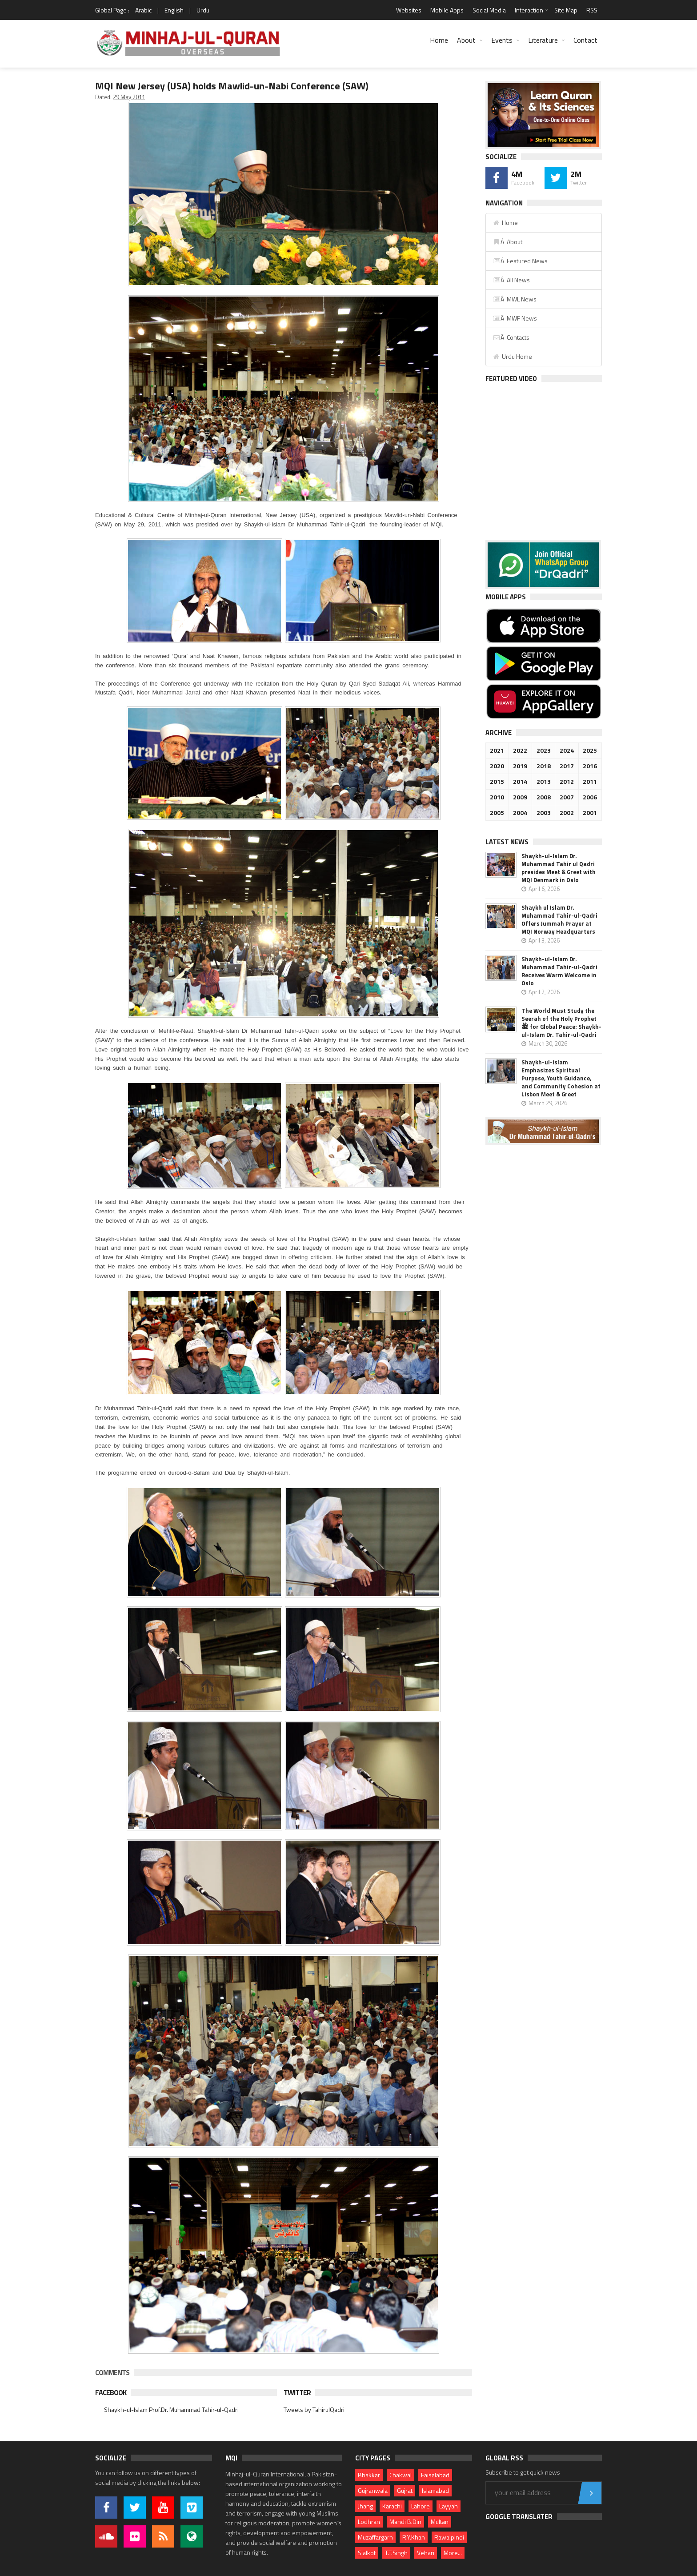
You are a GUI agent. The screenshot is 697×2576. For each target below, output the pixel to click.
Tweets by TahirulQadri (314, 2409)
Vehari (425, 2552)
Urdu (202, 10)
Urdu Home (512, 356)
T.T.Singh (396, 2552)
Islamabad (435, 2490)
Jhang (365, 2506)
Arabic (143, 10)
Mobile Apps (447, 10)
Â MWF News (515, 318)
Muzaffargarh (375, 2537)
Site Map (565, 10)
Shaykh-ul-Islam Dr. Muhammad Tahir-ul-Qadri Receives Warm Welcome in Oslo (559, 971)
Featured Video (511, 378)
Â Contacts (511, 337)
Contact (585, 40)
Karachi (392, 2506)
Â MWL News (515, 299)
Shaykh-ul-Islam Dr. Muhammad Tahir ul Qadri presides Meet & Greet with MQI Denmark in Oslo (558, 868)
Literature (543, 40)
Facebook (110, 2392)
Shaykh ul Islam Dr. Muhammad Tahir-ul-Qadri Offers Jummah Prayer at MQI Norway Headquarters (559, 919)
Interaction (529, 10)
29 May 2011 (129, 96)
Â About (507, 241)
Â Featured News (520, 260)
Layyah (448, 2506)
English (174, 10)
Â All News (511, 280)
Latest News (507, 842)
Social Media (489, 10)
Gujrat (405, 2490)
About (466, 40)
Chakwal (400, 2475)
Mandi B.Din (405, 2521)
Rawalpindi (449, 2537)
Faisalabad (435, 2475)
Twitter (297, 2392)
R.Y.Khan (413, 2537)
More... (453, 2552)
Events (502, 40)
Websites (408, 10)
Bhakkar (369, 2475)
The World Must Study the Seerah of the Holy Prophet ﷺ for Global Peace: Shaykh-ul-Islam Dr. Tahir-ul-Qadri (561, 1023)
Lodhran (369, 2521)
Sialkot (367, 2552)
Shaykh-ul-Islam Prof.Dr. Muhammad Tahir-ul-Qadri (171, 2409)
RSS (591, 10)
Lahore (420, 2506)
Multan (440, 2521)
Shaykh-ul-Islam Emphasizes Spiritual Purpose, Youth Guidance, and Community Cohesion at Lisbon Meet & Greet (561, 1078)
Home (439, 40)
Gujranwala (373, 2490)
